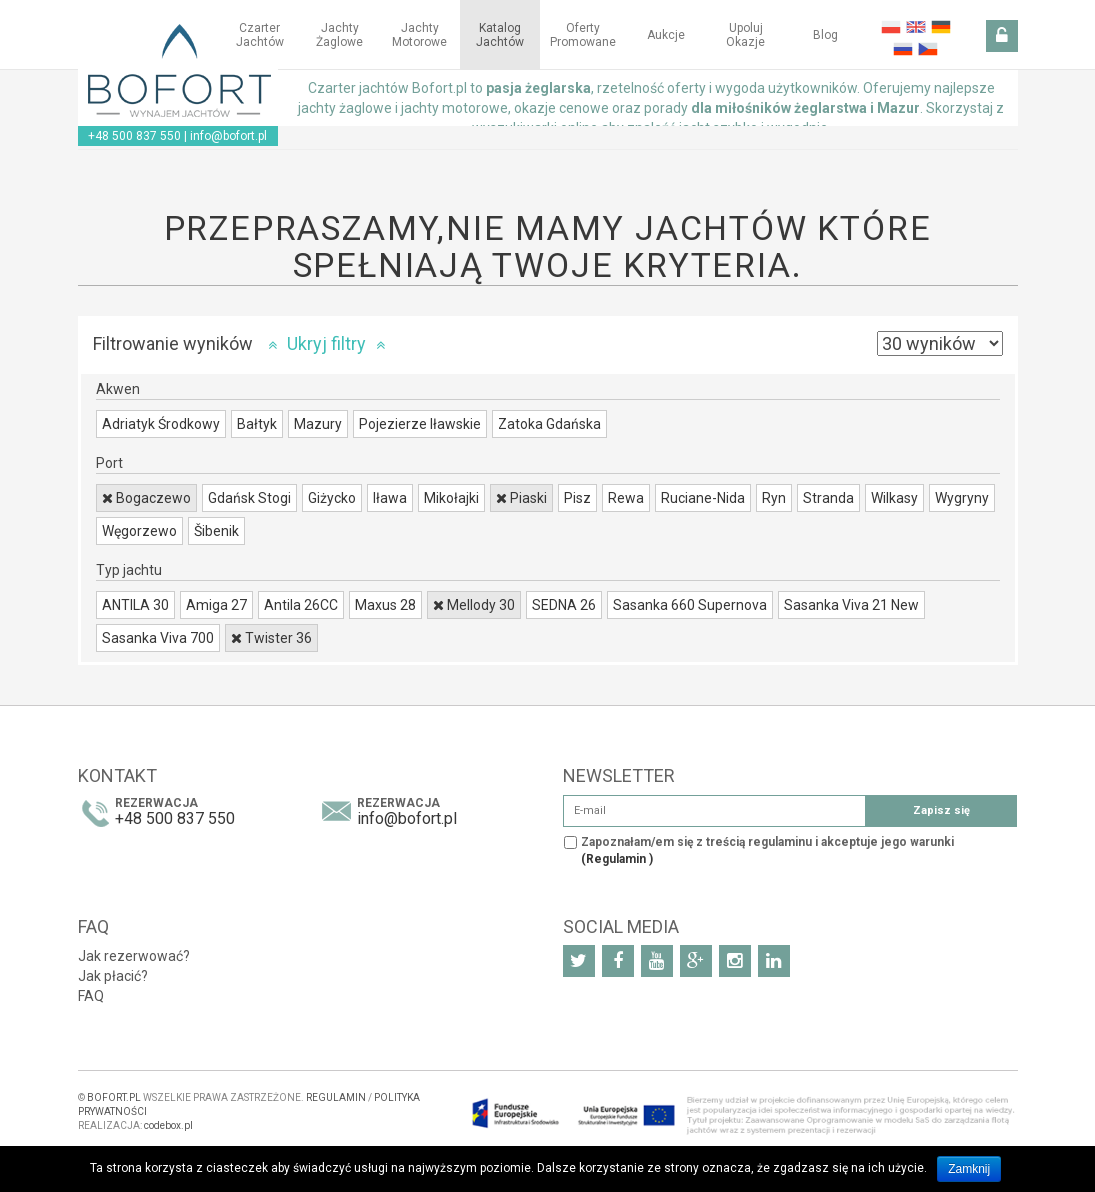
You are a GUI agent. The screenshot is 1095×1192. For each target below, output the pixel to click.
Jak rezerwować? (134, 956)
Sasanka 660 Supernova (690, 605)
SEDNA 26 (564, 605)
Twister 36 (271, 638)
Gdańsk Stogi (249, 498)
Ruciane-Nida (703, 498)
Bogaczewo (146, 498)
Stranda (828, 498)
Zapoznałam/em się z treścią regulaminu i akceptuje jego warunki (767, 850)
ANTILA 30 (135, 605)
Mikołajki (451, 498)
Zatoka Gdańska (549, 424)
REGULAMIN (336, 1097)
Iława (390, 498)
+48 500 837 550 (134, 136)
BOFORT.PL (114, 1097)
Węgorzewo (139, 531)
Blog (825, 35)
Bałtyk (257, 424)
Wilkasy (894, 498)
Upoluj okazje (745, 35)
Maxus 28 (385, 605)
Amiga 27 (216, 605)
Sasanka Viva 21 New (851, 605)
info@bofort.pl (228, 136)
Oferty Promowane (583, 35)
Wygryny (962, 498)
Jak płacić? (113, 976)
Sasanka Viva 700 (158, 638)
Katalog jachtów (500, 35)
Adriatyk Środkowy (161, 424)
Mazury (318, 424)
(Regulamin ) (617, 859)
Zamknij (969, 1169)
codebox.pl (168, 1125)
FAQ (91, 996)
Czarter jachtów (260, 35)
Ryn (774, 498)
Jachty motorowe (419, 35)
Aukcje (666, 35)
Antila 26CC (301, 605)
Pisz (577, 498)
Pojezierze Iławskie (420, 424)
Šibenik (216, 531)
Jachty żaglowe (339, 35)
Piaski (521, 498)
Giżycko (332, 498)
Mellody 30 (474, 605)
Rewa (626, 498)
